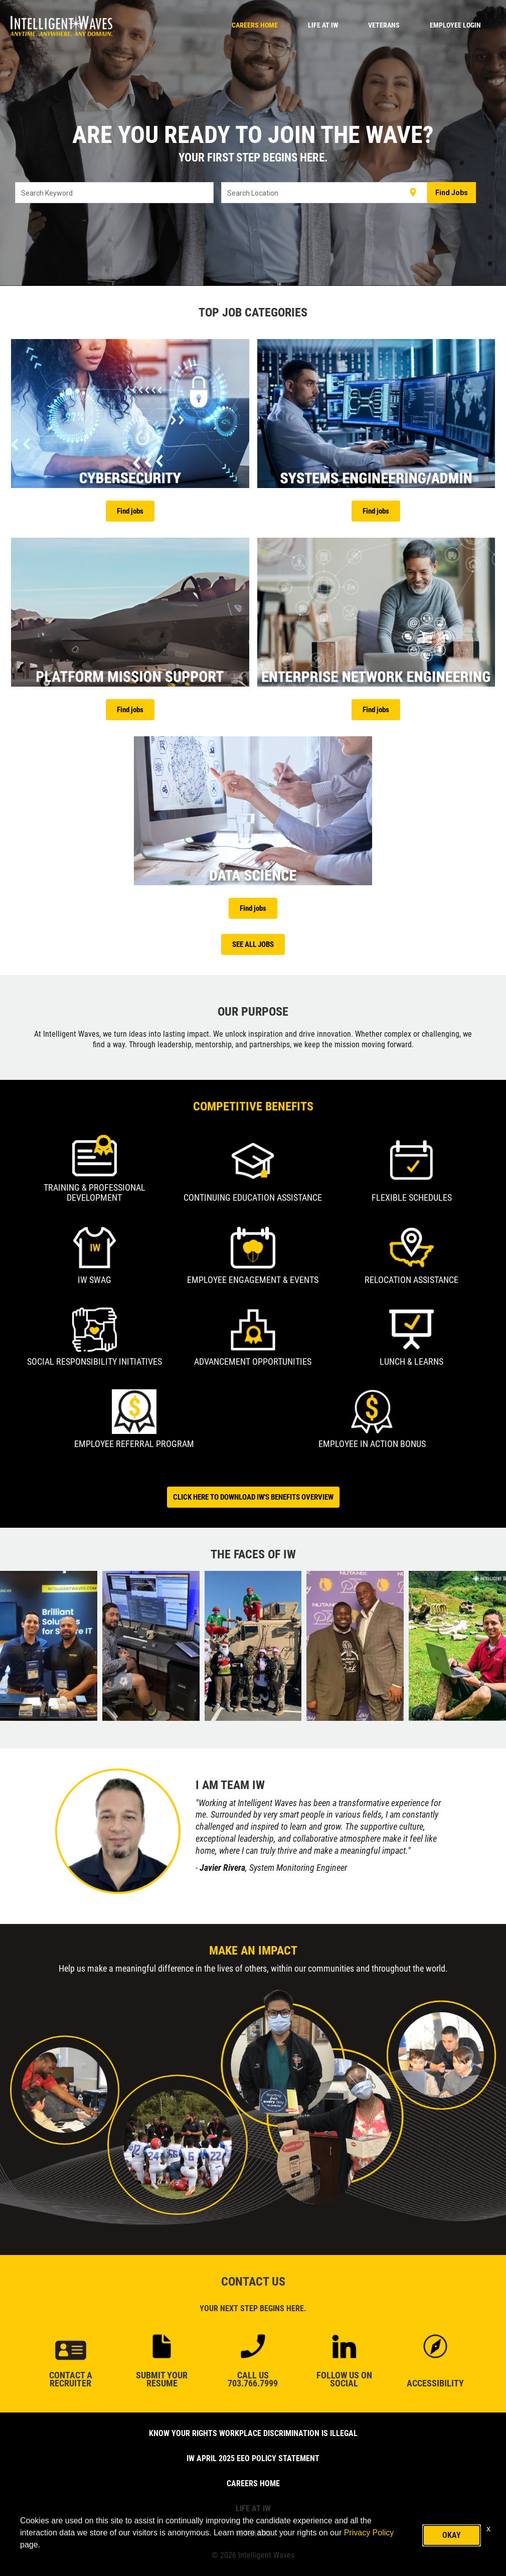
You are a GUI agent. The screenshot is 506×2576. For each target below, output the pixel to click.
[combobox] (114, 192)
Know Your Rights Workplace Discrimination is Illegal (253, 2433)
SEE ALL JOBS (253, 944)
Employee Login (455, 25)
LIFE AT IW (323, 25)
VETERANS (384, 25)
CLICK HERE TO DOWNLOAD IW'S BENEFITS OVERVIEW (253, 1497)
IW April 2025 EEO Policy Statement (253, 2458)
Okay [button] (451, 2535)
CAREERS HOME (255, 25)
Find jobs (130, 511)
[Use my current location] (413, 193)
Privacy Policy (369, 2532)
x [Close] (488, 2528)
